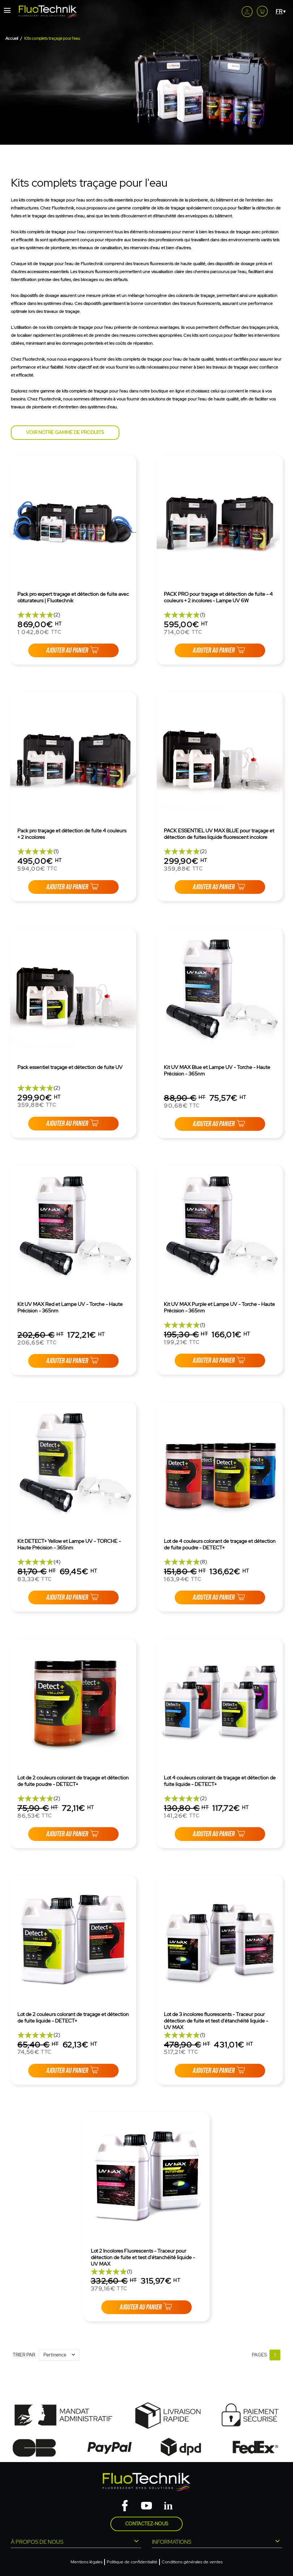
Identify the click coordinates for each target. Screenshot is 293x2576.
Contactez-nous (146, 2524)
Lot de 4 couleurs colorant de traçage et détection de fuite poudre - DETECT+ (220, 1544)
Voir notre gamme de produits (65, 432)
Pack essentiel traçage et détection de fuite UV (70, 1067)
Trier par (24, 2355)
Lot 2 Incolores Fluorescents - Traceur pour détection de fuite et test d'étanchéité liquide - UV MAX (143, 2257)
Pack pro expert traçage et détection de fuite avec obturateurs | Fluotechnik (73, 597)
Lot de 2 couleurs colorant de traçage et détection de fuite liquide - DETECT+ (73, 2017)
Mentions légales (86, 2562)
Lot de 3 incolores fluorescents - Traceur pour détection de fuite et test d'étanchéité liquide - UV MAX (216, 2020)
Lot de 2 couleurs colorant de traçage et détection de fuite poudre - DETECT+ (73, 1780)
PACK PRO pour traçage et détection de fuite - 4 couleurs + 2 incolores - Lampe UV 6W (218, 597)
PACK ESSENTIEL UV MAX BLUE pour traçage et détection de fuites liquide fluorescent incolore (219, 833)
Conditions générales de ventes (192, 2562)
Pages (259, 2355)
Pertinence (61, 2355)
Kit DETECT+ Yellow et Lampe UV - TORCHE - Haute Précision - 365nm (69, 1544)
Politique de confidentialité (132, 2562)
